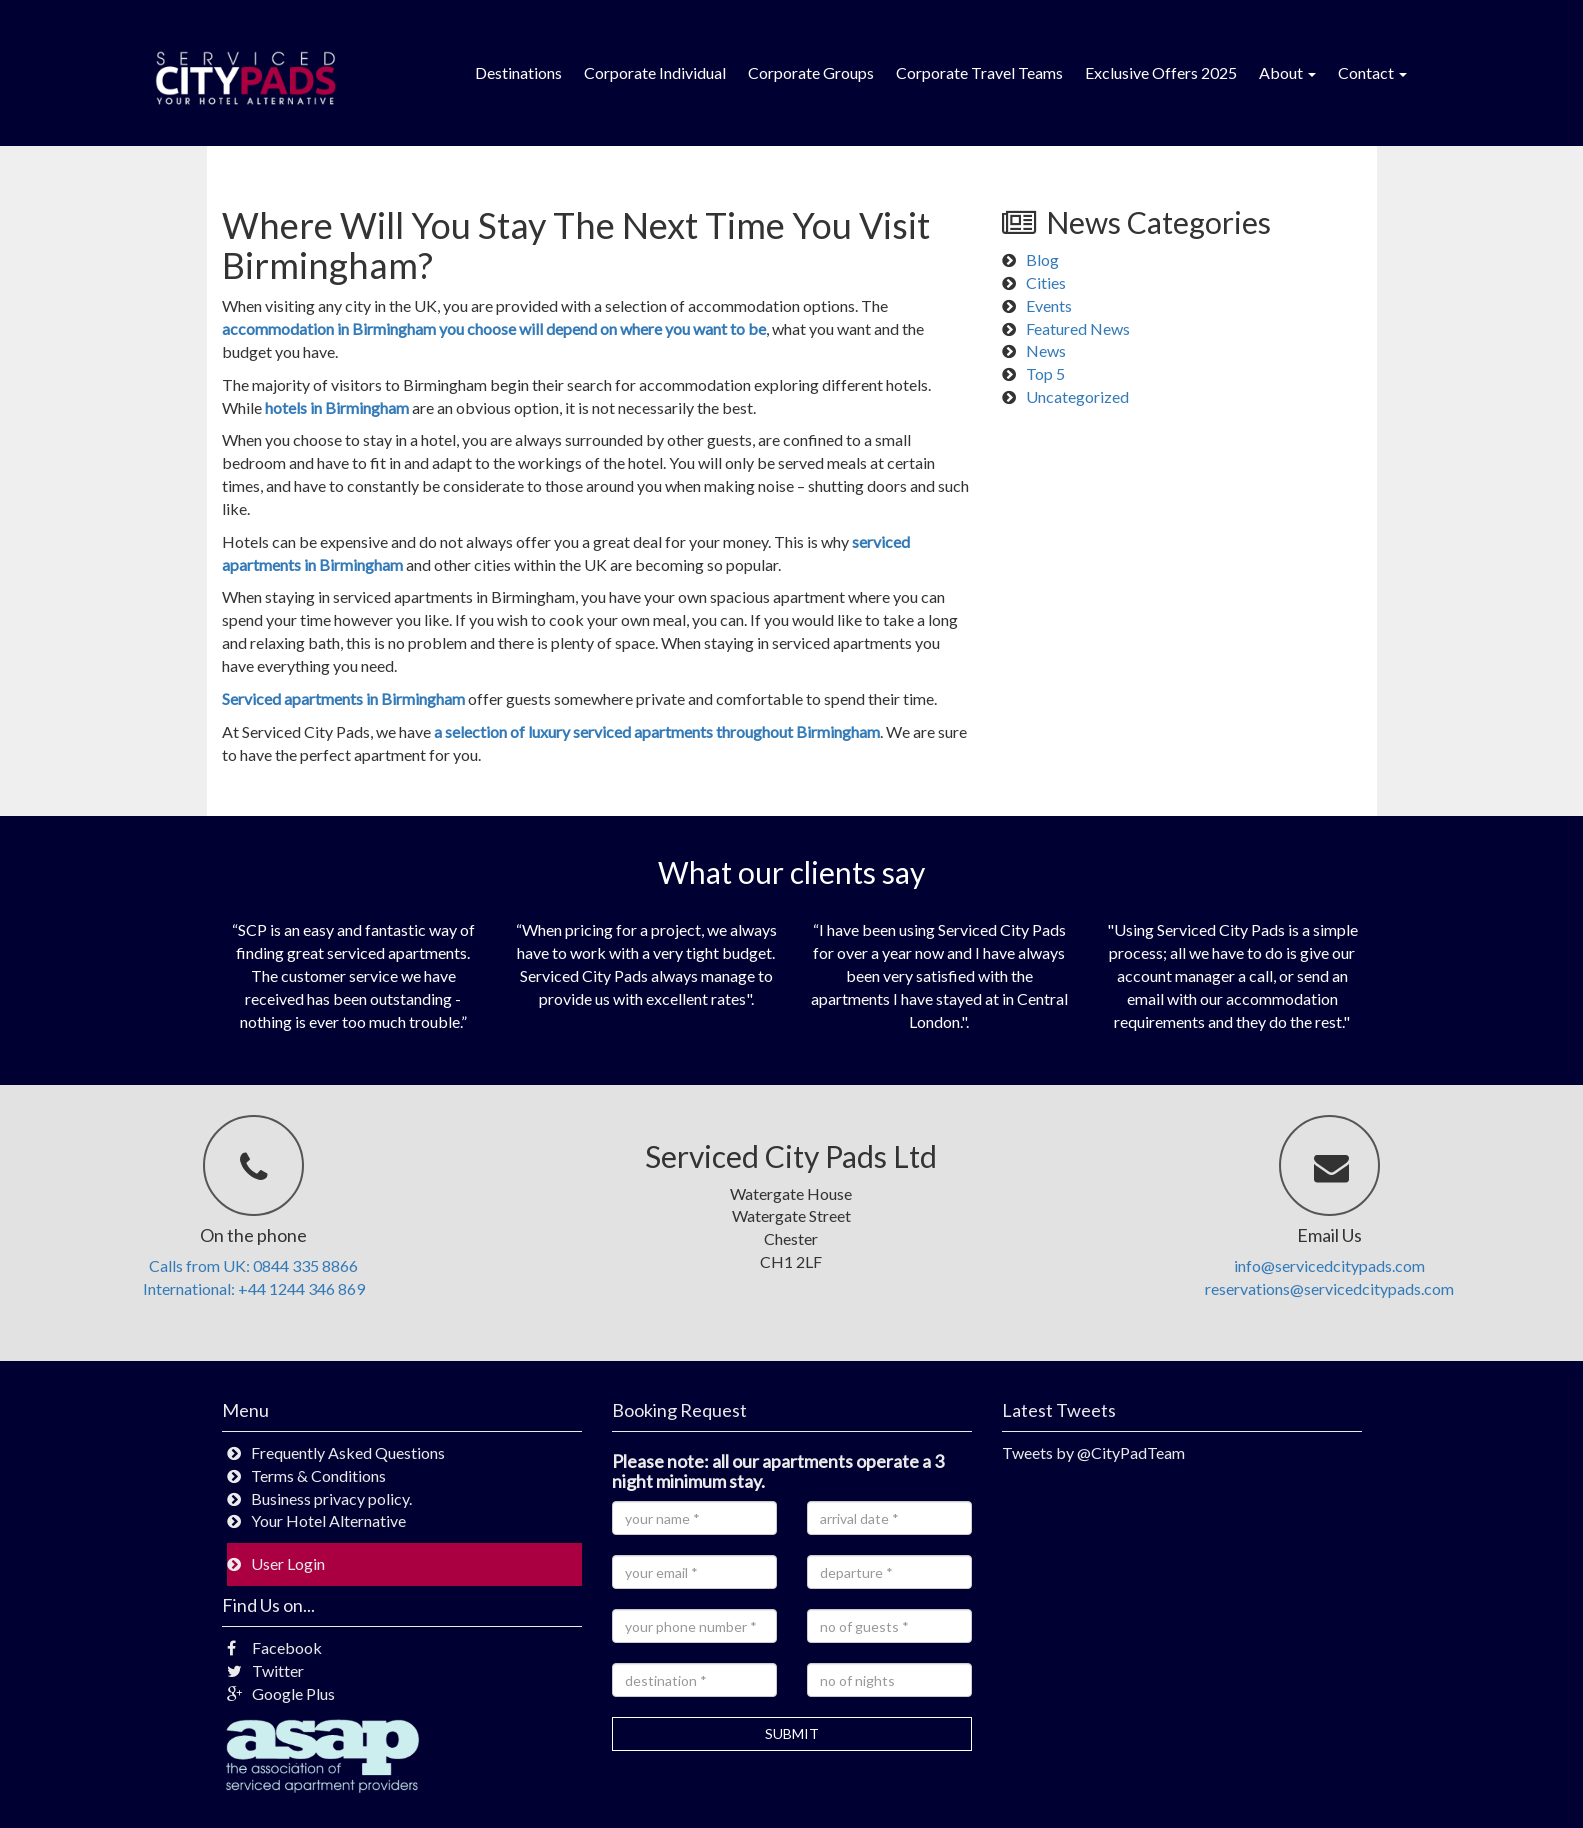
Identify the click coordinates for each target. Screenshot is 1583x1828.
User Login (288, 1563)
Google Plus (281, 1693)
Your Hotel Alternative (328, 1520)
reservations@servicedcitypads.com (1329, 1288)
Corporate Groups (811, 72)
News (1046, 350)
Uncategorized (1077, 396)
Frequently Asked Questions (348, 1452)
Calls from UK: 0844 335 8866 (253, 1265)
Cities (1046, 282)
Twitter (265, 1670)
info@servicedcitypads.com (1329, 1265)
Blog (1042, 259)
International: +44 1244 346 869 (254, 1288)
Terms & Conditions (318, 1475)
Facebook (274, 1647)
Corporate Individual (655, 72)
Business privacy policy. (331, 1498)
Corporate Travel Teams (979, 72)
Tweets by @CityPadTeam (1093, 1452)
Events (1049, 305)
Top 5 (1045, 373)
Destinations (518, 72)
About (1287, 72)
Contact (1372, 72)
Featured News (1078, 328)
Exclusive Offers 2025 (1161, 72)
